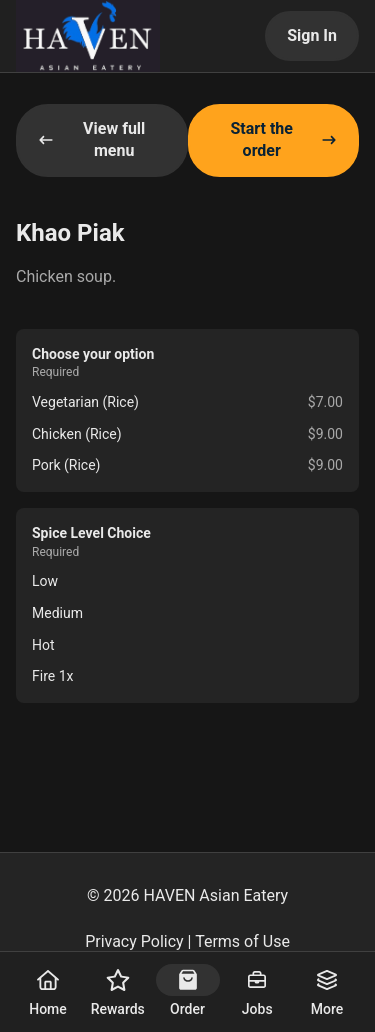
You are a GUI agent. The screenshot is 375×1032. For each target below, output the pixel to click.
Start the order (283, 139)
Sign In (312, 35)
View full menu (91, 139)
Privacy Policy (134, 941)
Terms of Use (242, 941)
